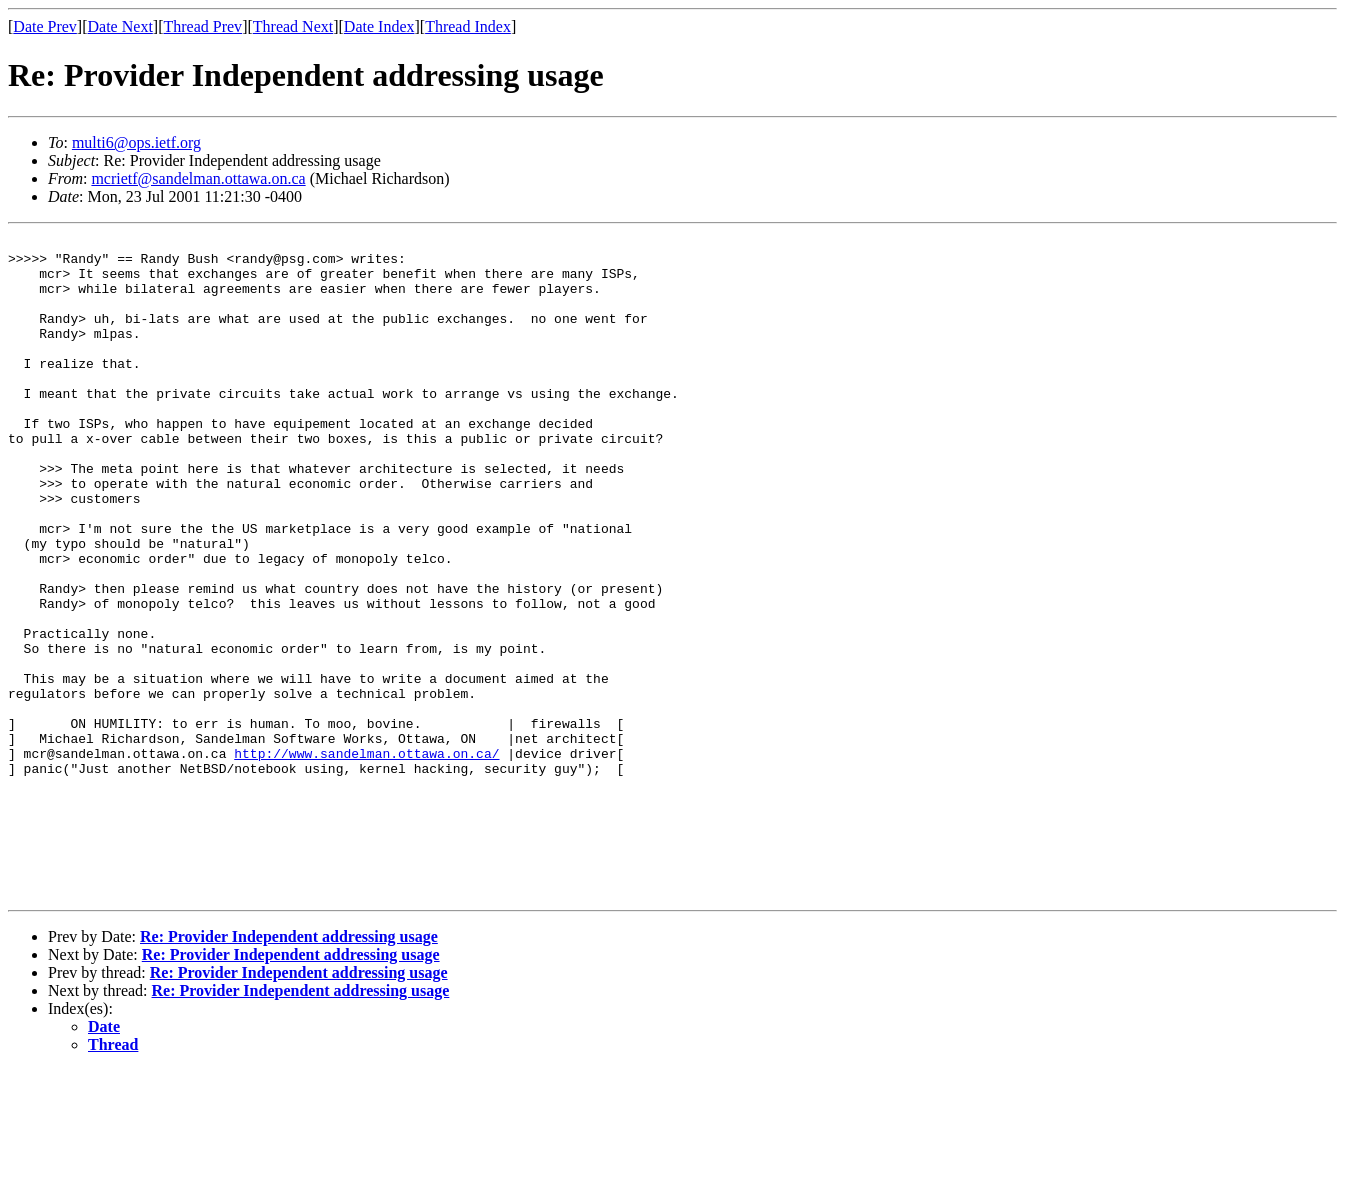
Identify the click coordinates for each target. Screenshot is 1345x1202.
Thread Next (293, 26)
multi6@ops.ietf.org (136, 142)
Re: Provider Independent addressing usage (289, 1068)
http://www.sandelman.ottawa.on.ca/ (366, 858)
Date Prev (45, 26)
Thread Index (468, 26)
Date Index (379, 26)
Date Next (120, 26)
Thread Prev (202, 26)
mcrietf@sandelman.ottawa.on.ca (198, 178)
